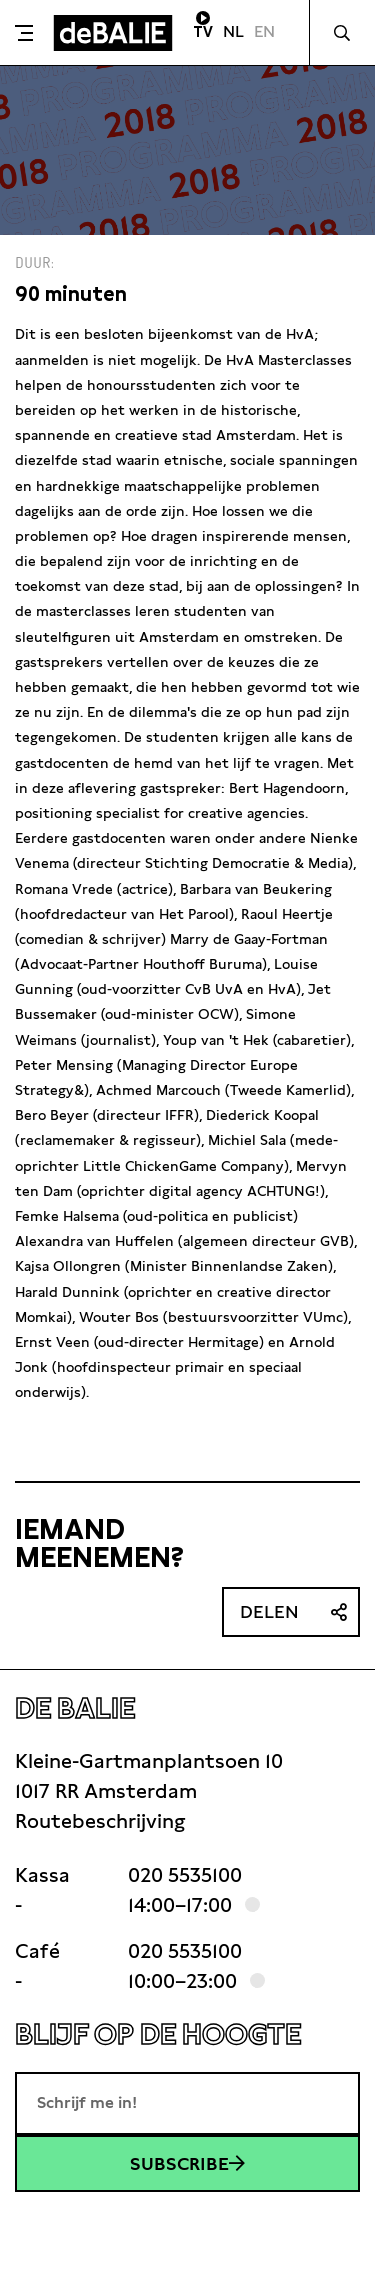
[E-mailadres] (187, 2103)
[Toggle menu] (24, 33)
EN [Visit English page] (264, 31)
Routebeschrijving (100, 1821)
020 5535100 (185, 1875)
